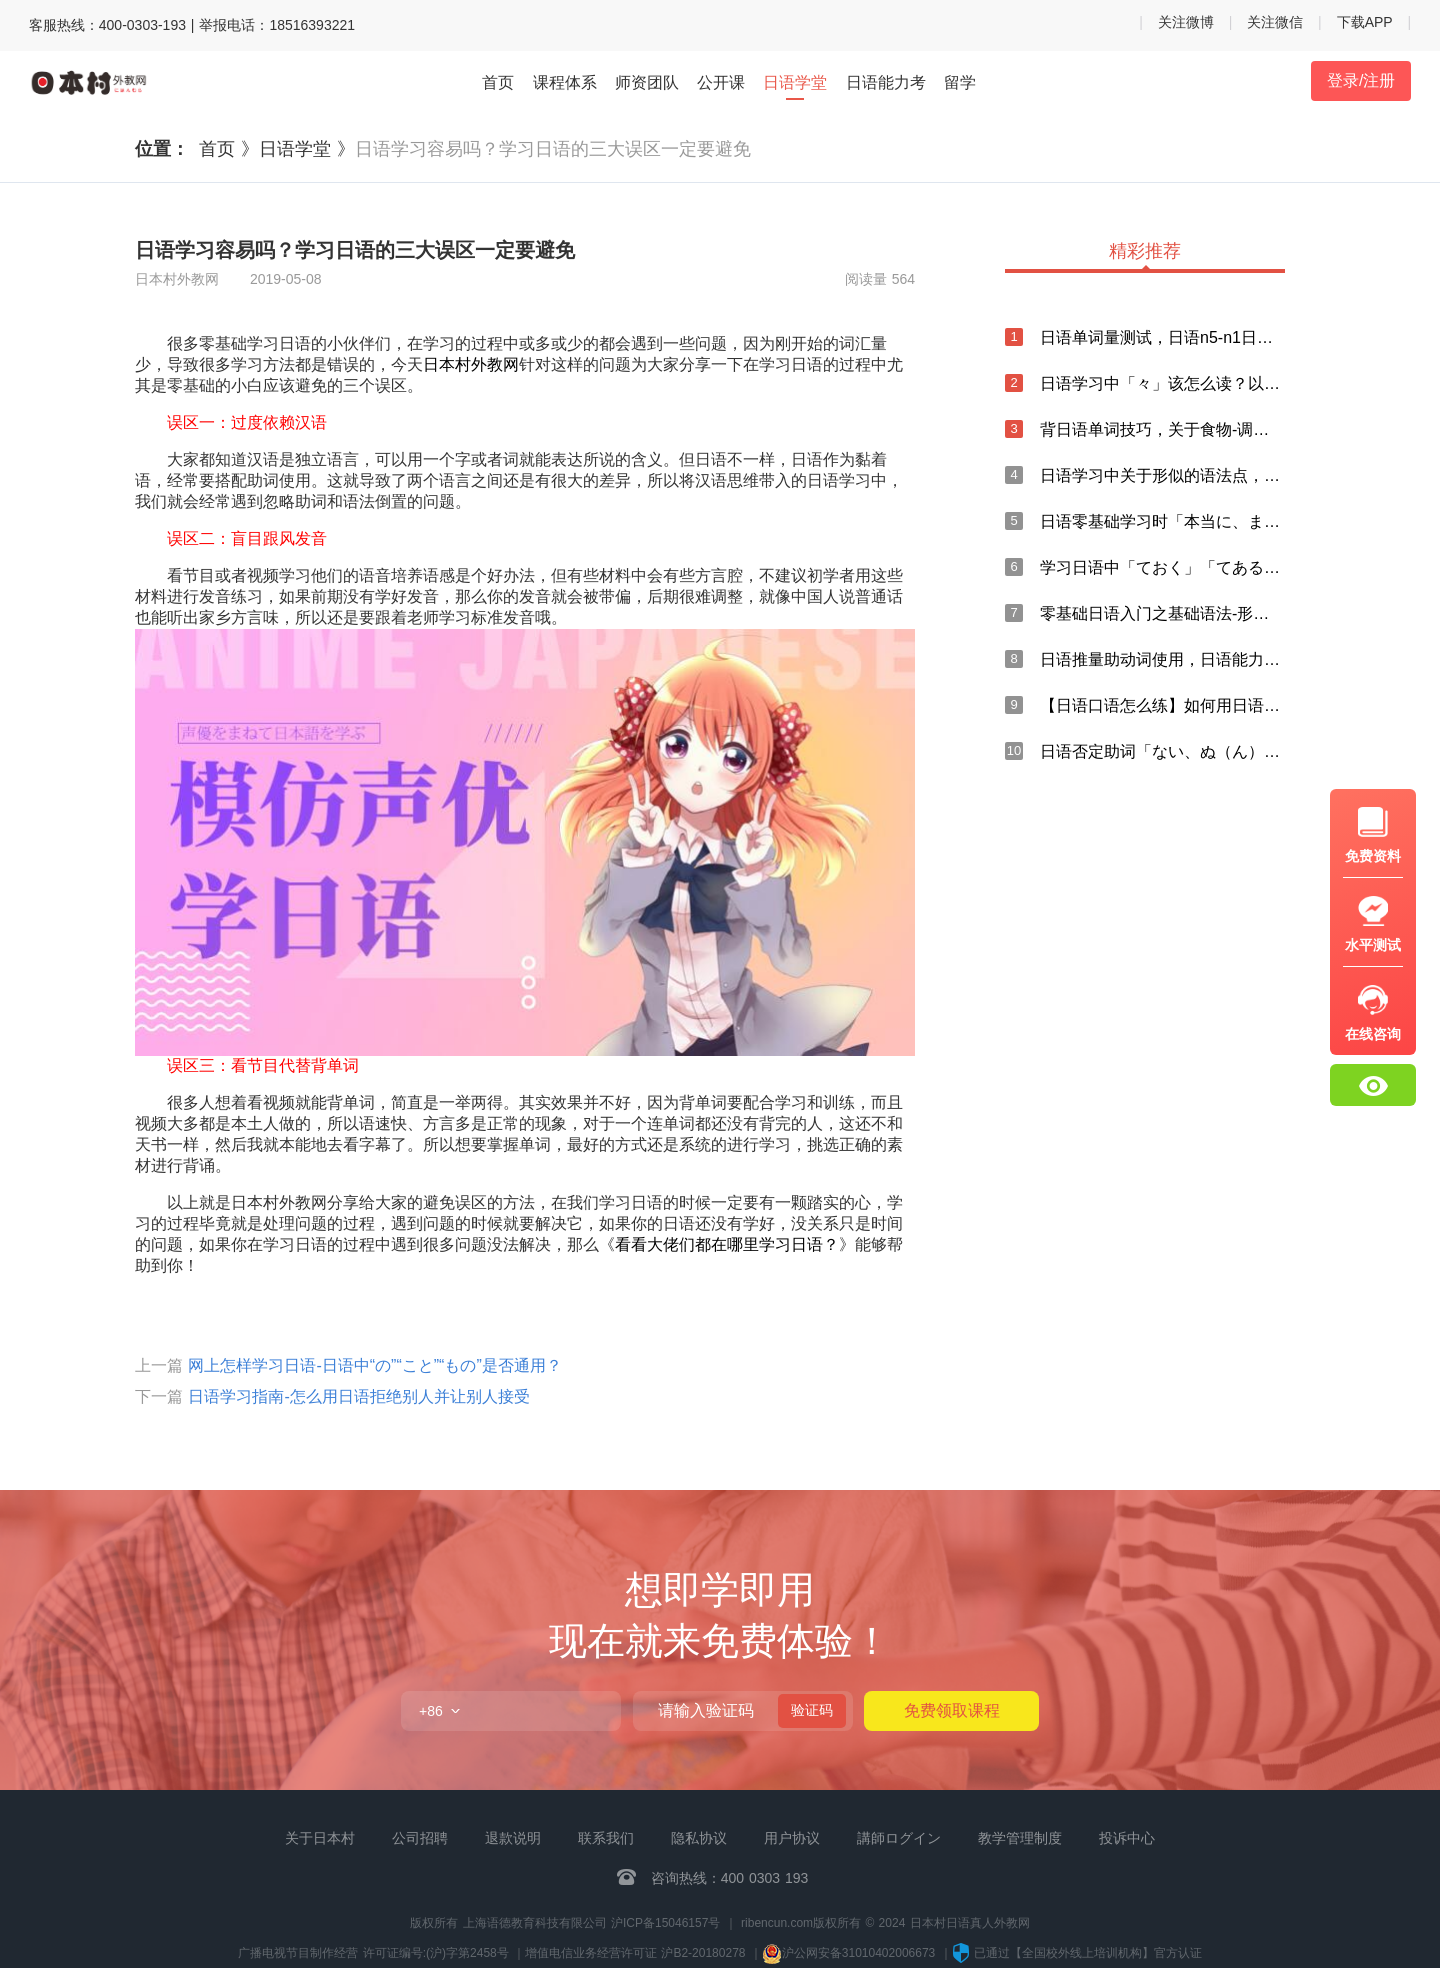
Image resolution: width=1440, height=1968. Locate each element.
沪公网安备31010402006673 (851, 1953)
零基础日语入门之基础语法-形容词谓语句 (1162, 613)
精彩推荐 (1145, 252)
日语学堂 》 (307, 149)
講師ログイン (899, 1838)
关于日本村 (320, 1838)
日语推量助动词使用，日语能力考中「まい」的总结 (1162, 659)
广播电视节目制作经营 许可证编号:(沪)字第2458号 (373, 1953)
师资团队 (647, 82)
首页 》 (229, 149)
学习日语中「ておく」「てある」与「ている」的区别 (1162, 567)
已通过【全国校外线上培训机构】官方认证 (1077, 1953)
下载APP (1365, 22)
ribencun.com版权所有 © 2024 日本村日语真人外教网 (885, 1923)
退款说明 (513, 1838)
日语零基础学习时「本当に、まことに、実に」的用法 (1162, 521)
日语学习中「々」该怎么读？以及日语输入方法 (1162, 383)
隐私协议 (699, 1838)
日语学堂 (795, 84)
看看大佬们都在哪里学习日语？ (727, 1244)
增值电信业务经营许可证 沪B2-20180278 (635, 1953)
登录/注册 (1361, 80)
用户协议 (792, 1838)
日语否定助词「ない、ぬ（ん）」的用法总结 (1162, 751)
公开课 (721, 82)
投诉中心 (1127, 1838)
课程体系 (565, 82)
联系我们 (606, 1838)
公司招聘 (420, 1838)
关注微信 (1275, 22)
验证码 (812, 1710)
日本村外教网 (471, 364)
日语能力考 (886, 82)
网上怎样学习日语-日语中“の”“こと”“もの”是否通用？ (374, 1365)
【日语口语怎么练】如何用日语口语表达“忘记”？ (1162, 705)
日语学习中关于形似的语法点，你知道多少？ (1162, 475)
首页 (498, 82)
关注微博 (1186, 22)
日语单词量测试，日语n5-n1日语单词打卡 (1162, 337)
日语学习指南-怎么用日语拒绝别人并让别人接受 (358, 1396)
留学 (960, 82)
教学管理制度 (1020, 1838)
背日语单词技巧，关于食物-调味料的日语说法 (1162, 429)
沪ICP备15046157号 (665, 1923)
